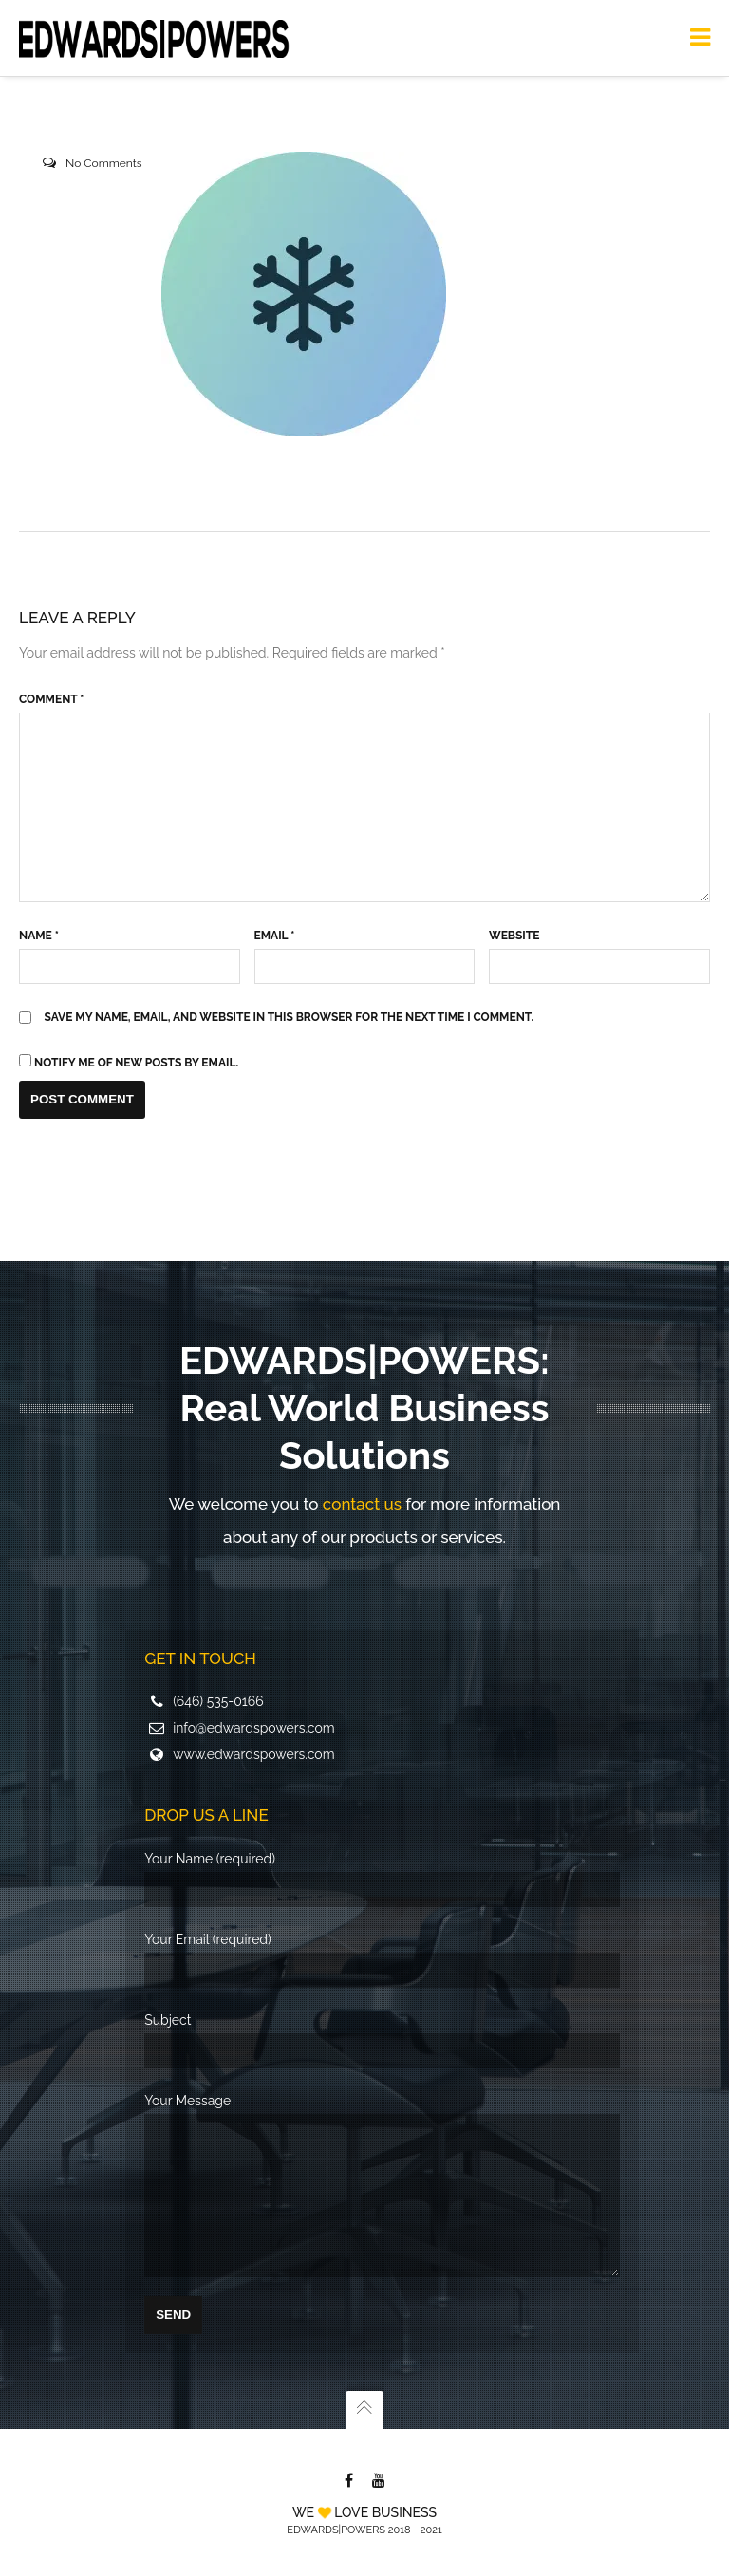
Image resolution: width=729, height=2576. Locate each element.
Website (514, 935)
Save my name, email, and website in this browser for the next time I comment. (289, 1017)
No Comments (103, 163)
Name (39, 935)
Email (274, 935)
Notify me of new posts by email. (136, 1062)
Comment (51, 699)
